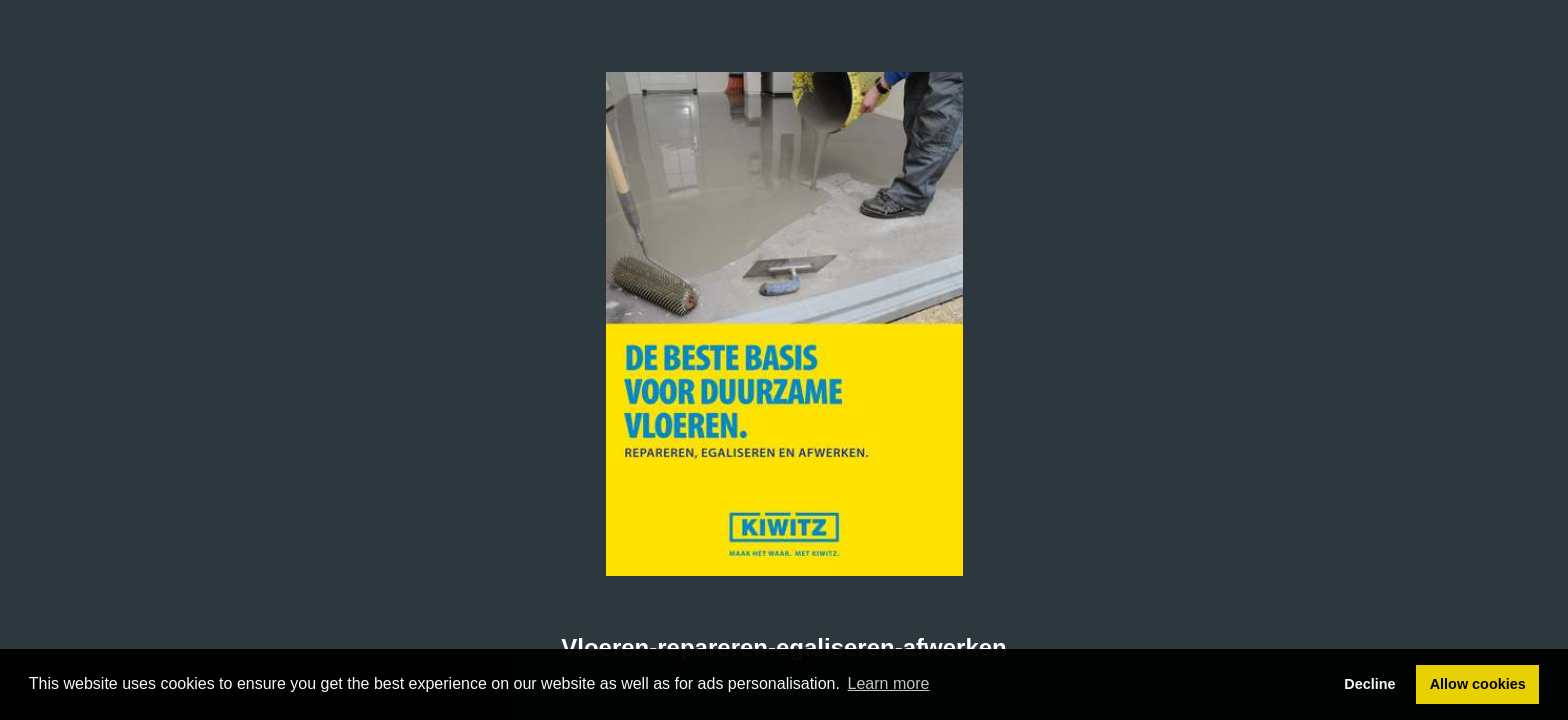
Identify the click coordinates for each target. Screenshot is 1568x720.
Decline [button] (1369, 684)
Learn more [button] (889, 683)
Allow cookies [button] (1478, 684)
